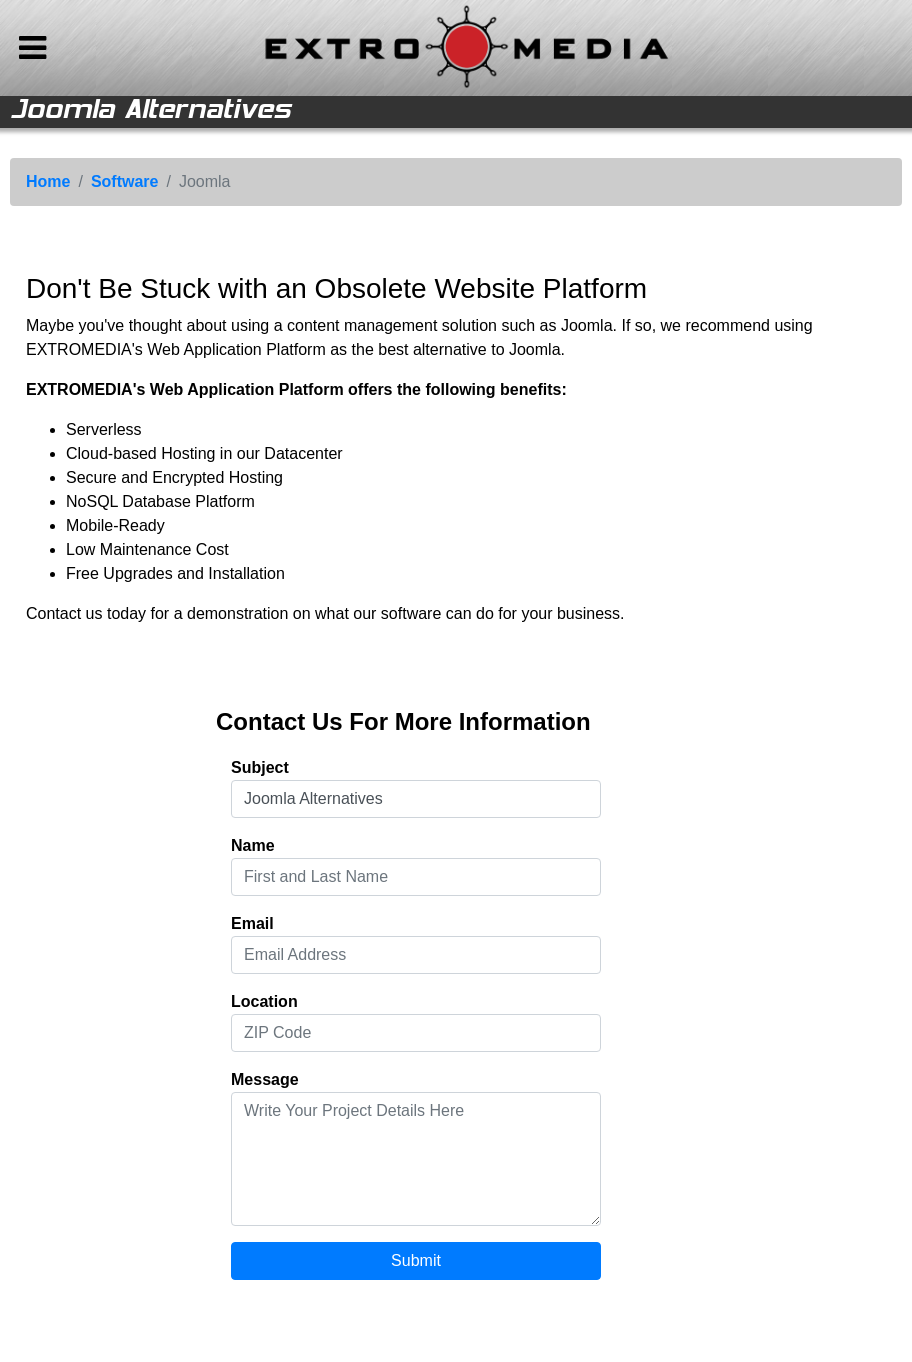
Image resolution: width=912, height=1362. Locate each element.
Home (48, 181)
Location (264, 1001)
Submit (416, 1260)
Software (125, 181)
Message (265, 1079)
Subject (260, 767)
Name (253, 845)
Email (252, 923)
